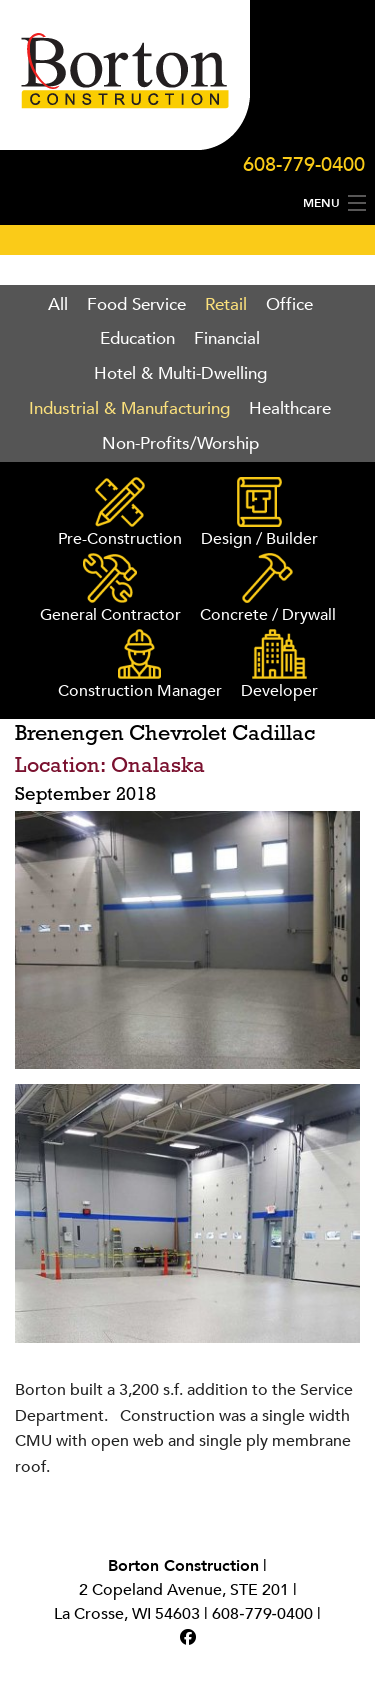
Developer (279, 665)
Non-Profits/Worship (180, 443)
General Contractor (110, 589)
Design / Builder (259, 513)
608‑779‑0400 (262, 1614)
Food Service (136, 304)
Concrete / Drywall (268, 589)
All (58, 304)
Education (137, 338)
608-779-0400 (304, 164)
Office (289, 304)
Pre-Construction (120, 513)
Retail (226, 304)
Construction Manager (140, 665)
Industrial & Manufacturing (129, 408)
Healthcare (290, 408)
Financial (227, 338)
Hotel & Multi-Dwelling (180, 373)
